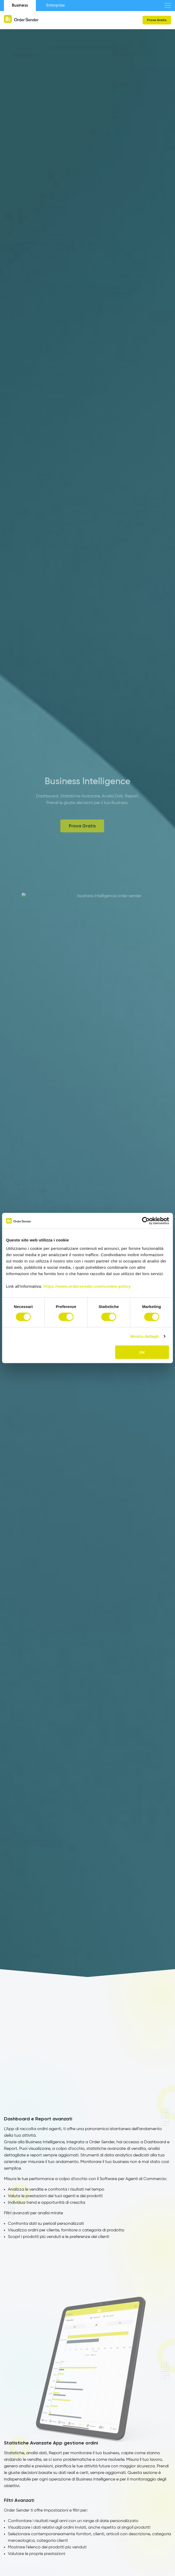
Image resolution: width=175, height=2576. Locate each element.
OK (142, 1352)
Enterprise (55, 5)
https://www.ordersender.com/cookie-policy (87, 1286)
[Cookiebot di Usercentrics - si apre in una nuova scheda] (146, 1221)
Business (20, 5)
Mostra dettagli (144, 1336)
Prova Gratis (157, 20)
